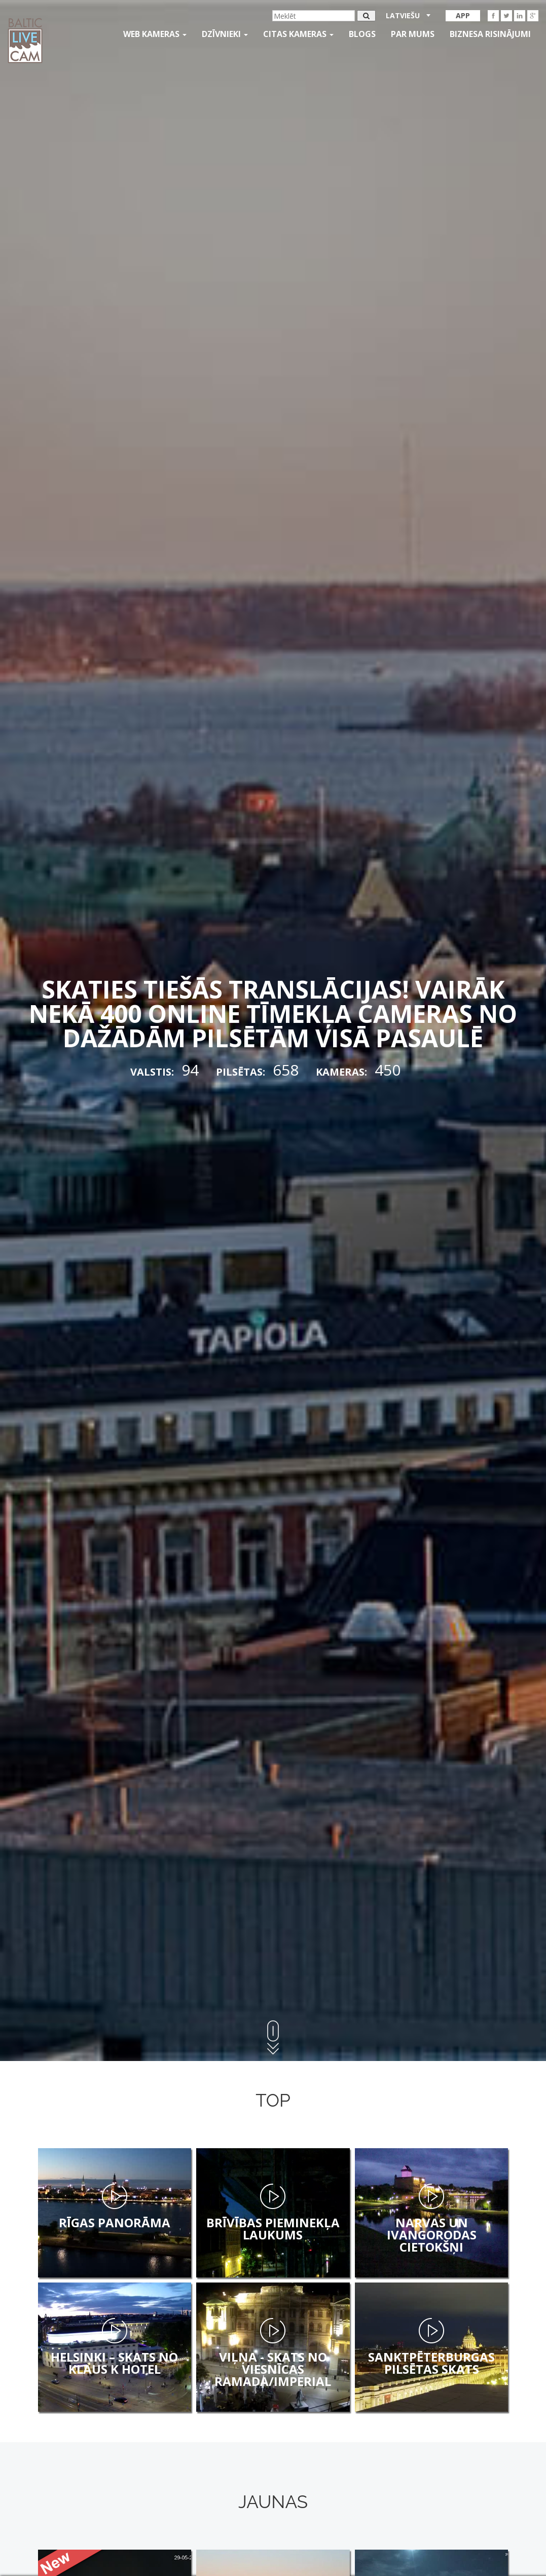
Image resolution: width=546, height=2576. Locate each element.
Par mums (412, 34)
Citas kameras (298, 34)
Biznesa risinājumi (490, 34)
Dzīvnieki (225, 34)
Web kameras (155, 34)
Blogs (362, 34)
